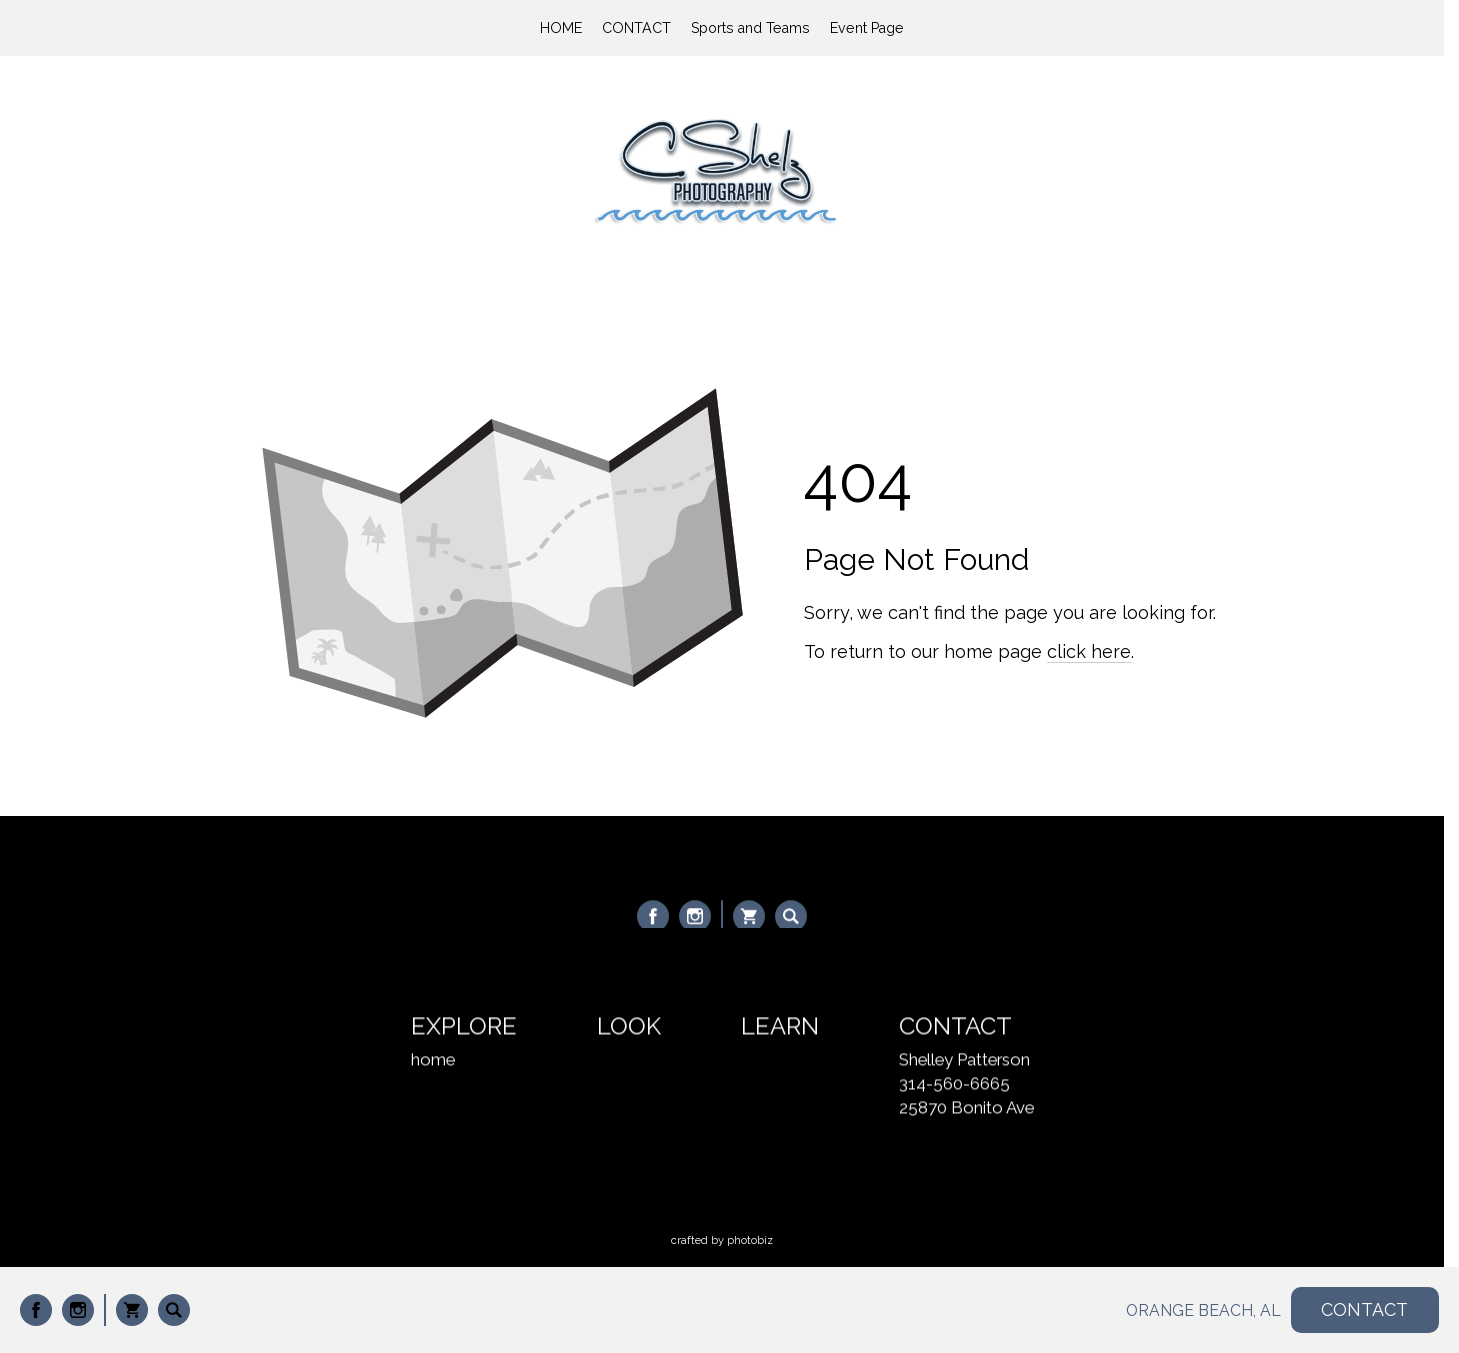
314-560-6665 (954, 1085)
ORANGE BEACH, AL (1203, 1310)
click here (1089, 651)
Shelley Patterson (964, 1061)
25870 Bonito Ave (966, 1109)
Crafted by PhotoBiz (722, 1240)
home (433, 1061)
